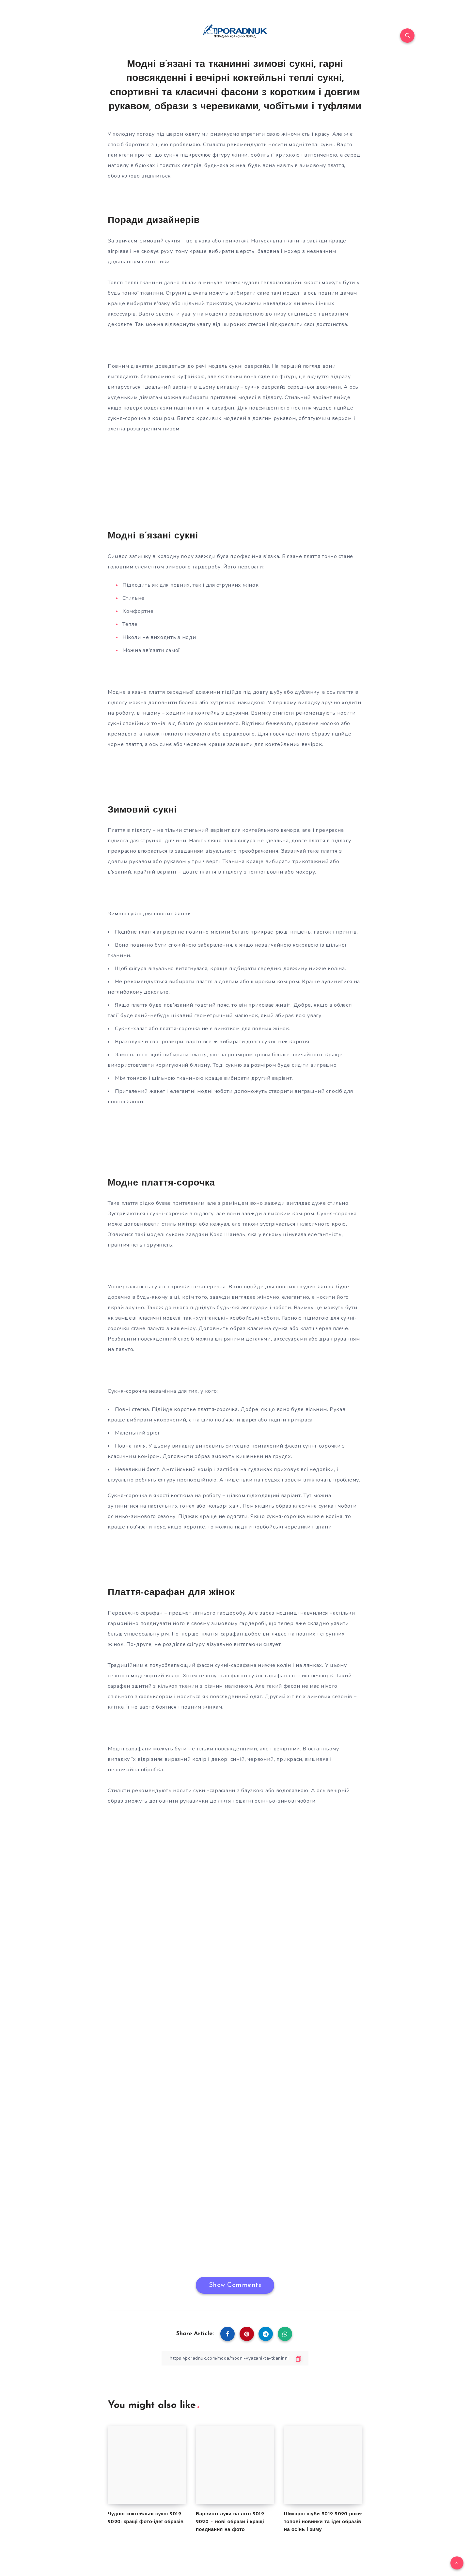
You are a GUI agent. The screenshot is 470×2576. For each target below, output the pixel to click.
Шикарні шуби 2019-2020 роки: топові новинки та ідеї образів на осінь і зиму (323, 2522)
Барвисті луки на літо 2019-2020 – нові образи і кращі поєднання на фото (231, 2522)
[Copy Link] (235, 2358)
